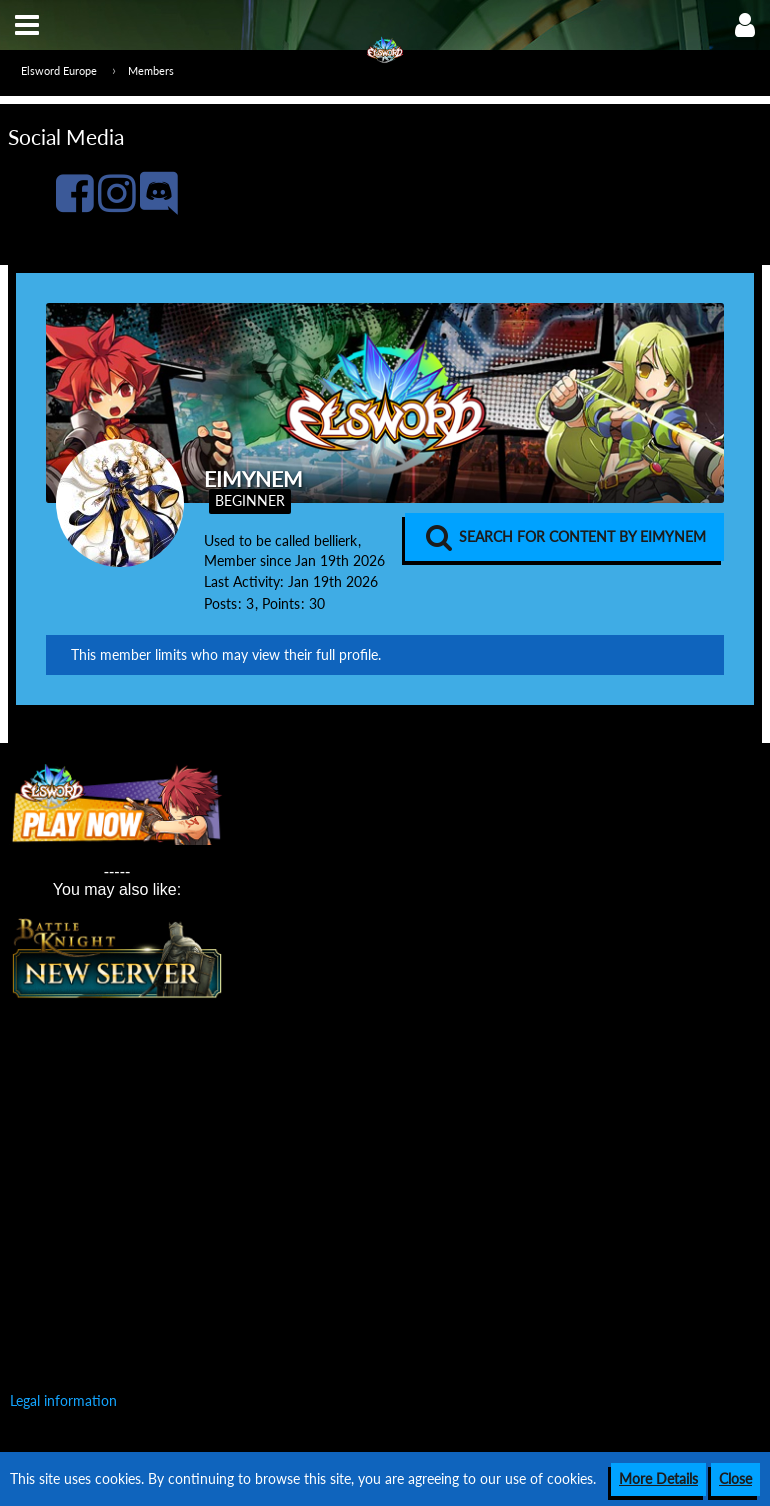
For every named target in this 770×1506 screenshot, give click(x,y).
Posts (220, 603)
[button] (27, 25)
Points (281, 603)
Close (735, 1478)
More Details (658, 1478)
